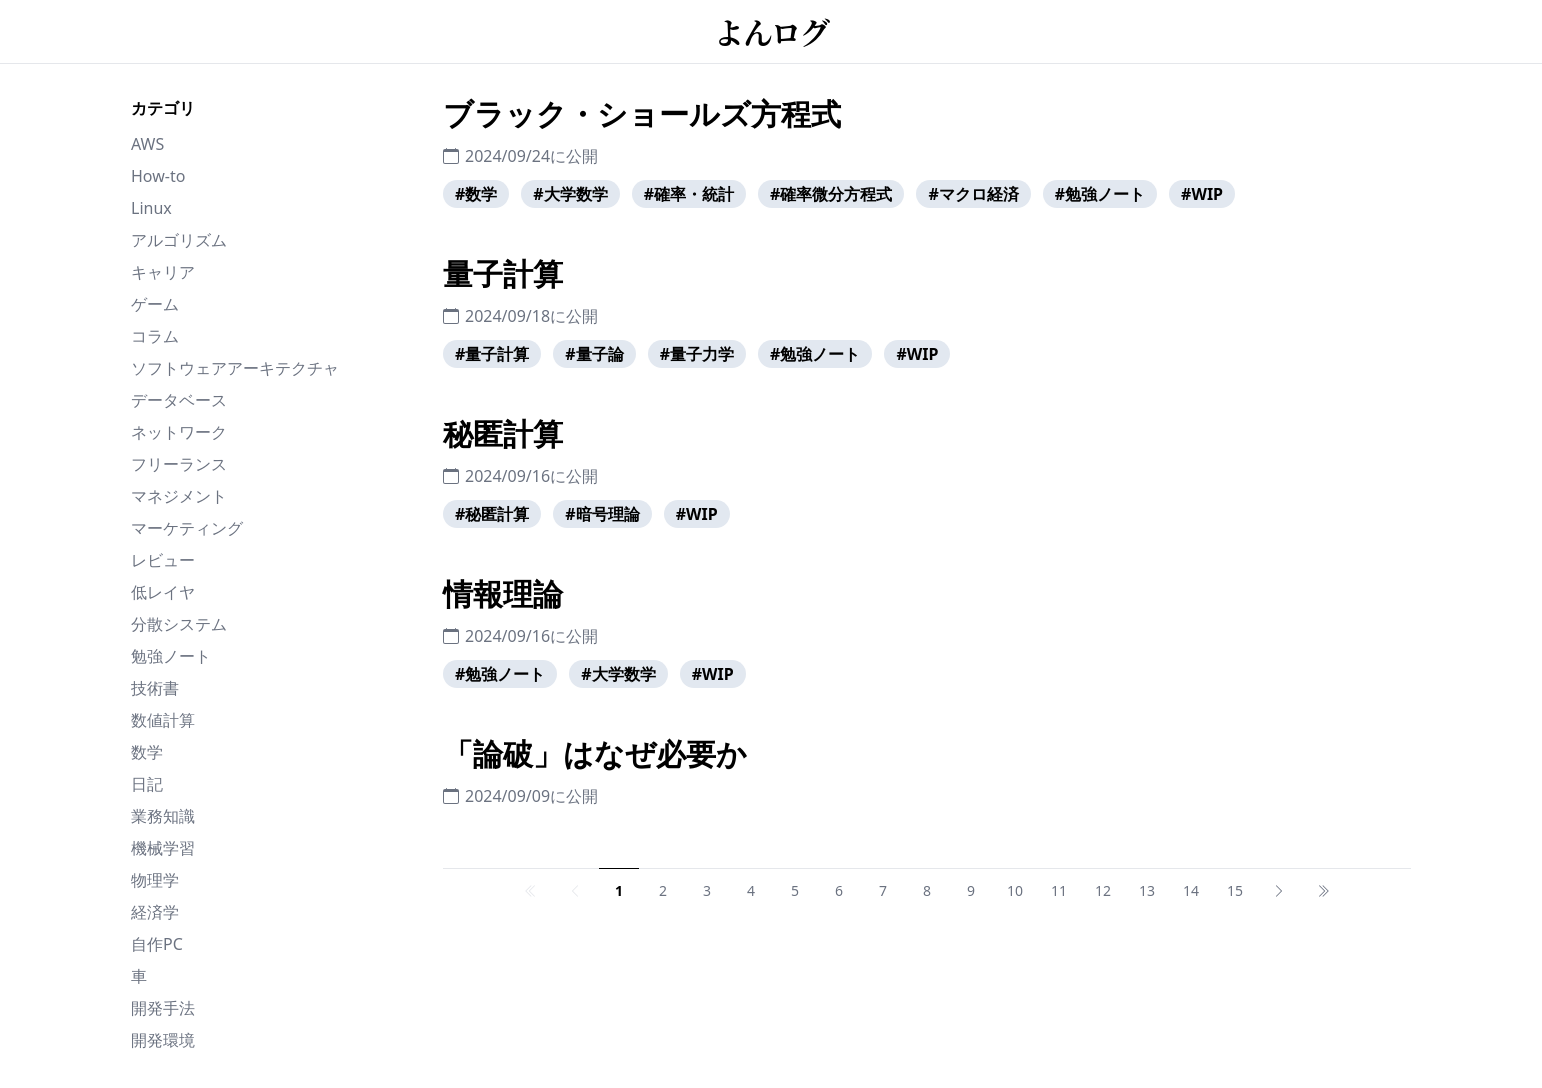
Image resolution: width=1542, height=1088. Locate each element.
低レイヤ (163, 592)
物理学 (155, 880)
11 (1059, 890)
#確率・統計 (689, 194)
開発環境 (163, 1040)
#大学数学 (570, 194)
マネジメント (179, 496)
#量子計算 (492, 354)
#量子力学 (697, 354)
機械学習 (163, 848)
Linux (151, 208)
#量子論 (594, 354)
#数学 (476, 194)
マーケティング (187, 528)
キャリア (163, 272)
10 (1015, 890)
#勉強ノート (1100, 194)
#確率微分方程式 (831, 194)
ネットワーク (179, 432)
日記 (147, 784)
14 (1191, 890)
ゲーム (155, 304)
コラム (155, 336)
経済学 (155, 912)
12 (1103, 890)
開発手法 (163, 1008)
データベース (179, 400)
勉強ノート (171, 656)
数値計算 (163, 720)
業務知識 (163, 816)
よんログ (771, 31)
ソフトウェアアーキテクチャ (235, 368)
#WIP (1202, 194)
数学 (147, 752)
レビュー (163, 560)
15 (1235, 890)
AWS (147, 144)
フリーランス (179, 464)
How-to (158, 176)
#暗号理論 (602, 514)
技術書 (155, 688)
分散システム (179, 624)
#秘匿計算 (492, 514)
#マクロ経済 (973, 194)
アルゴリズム (179, 240)
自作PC (157, 944)
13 (1147, 890)
